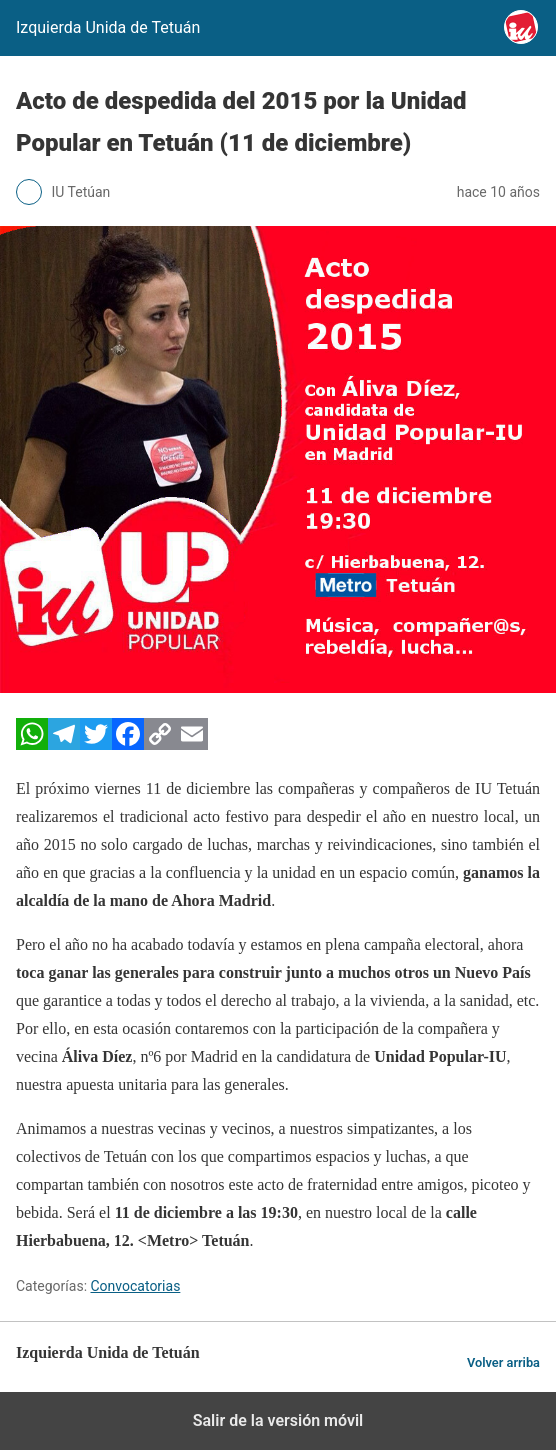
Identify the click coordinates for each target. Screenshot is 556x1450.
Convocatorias (136, 1286)
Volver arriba (503, 1362)
